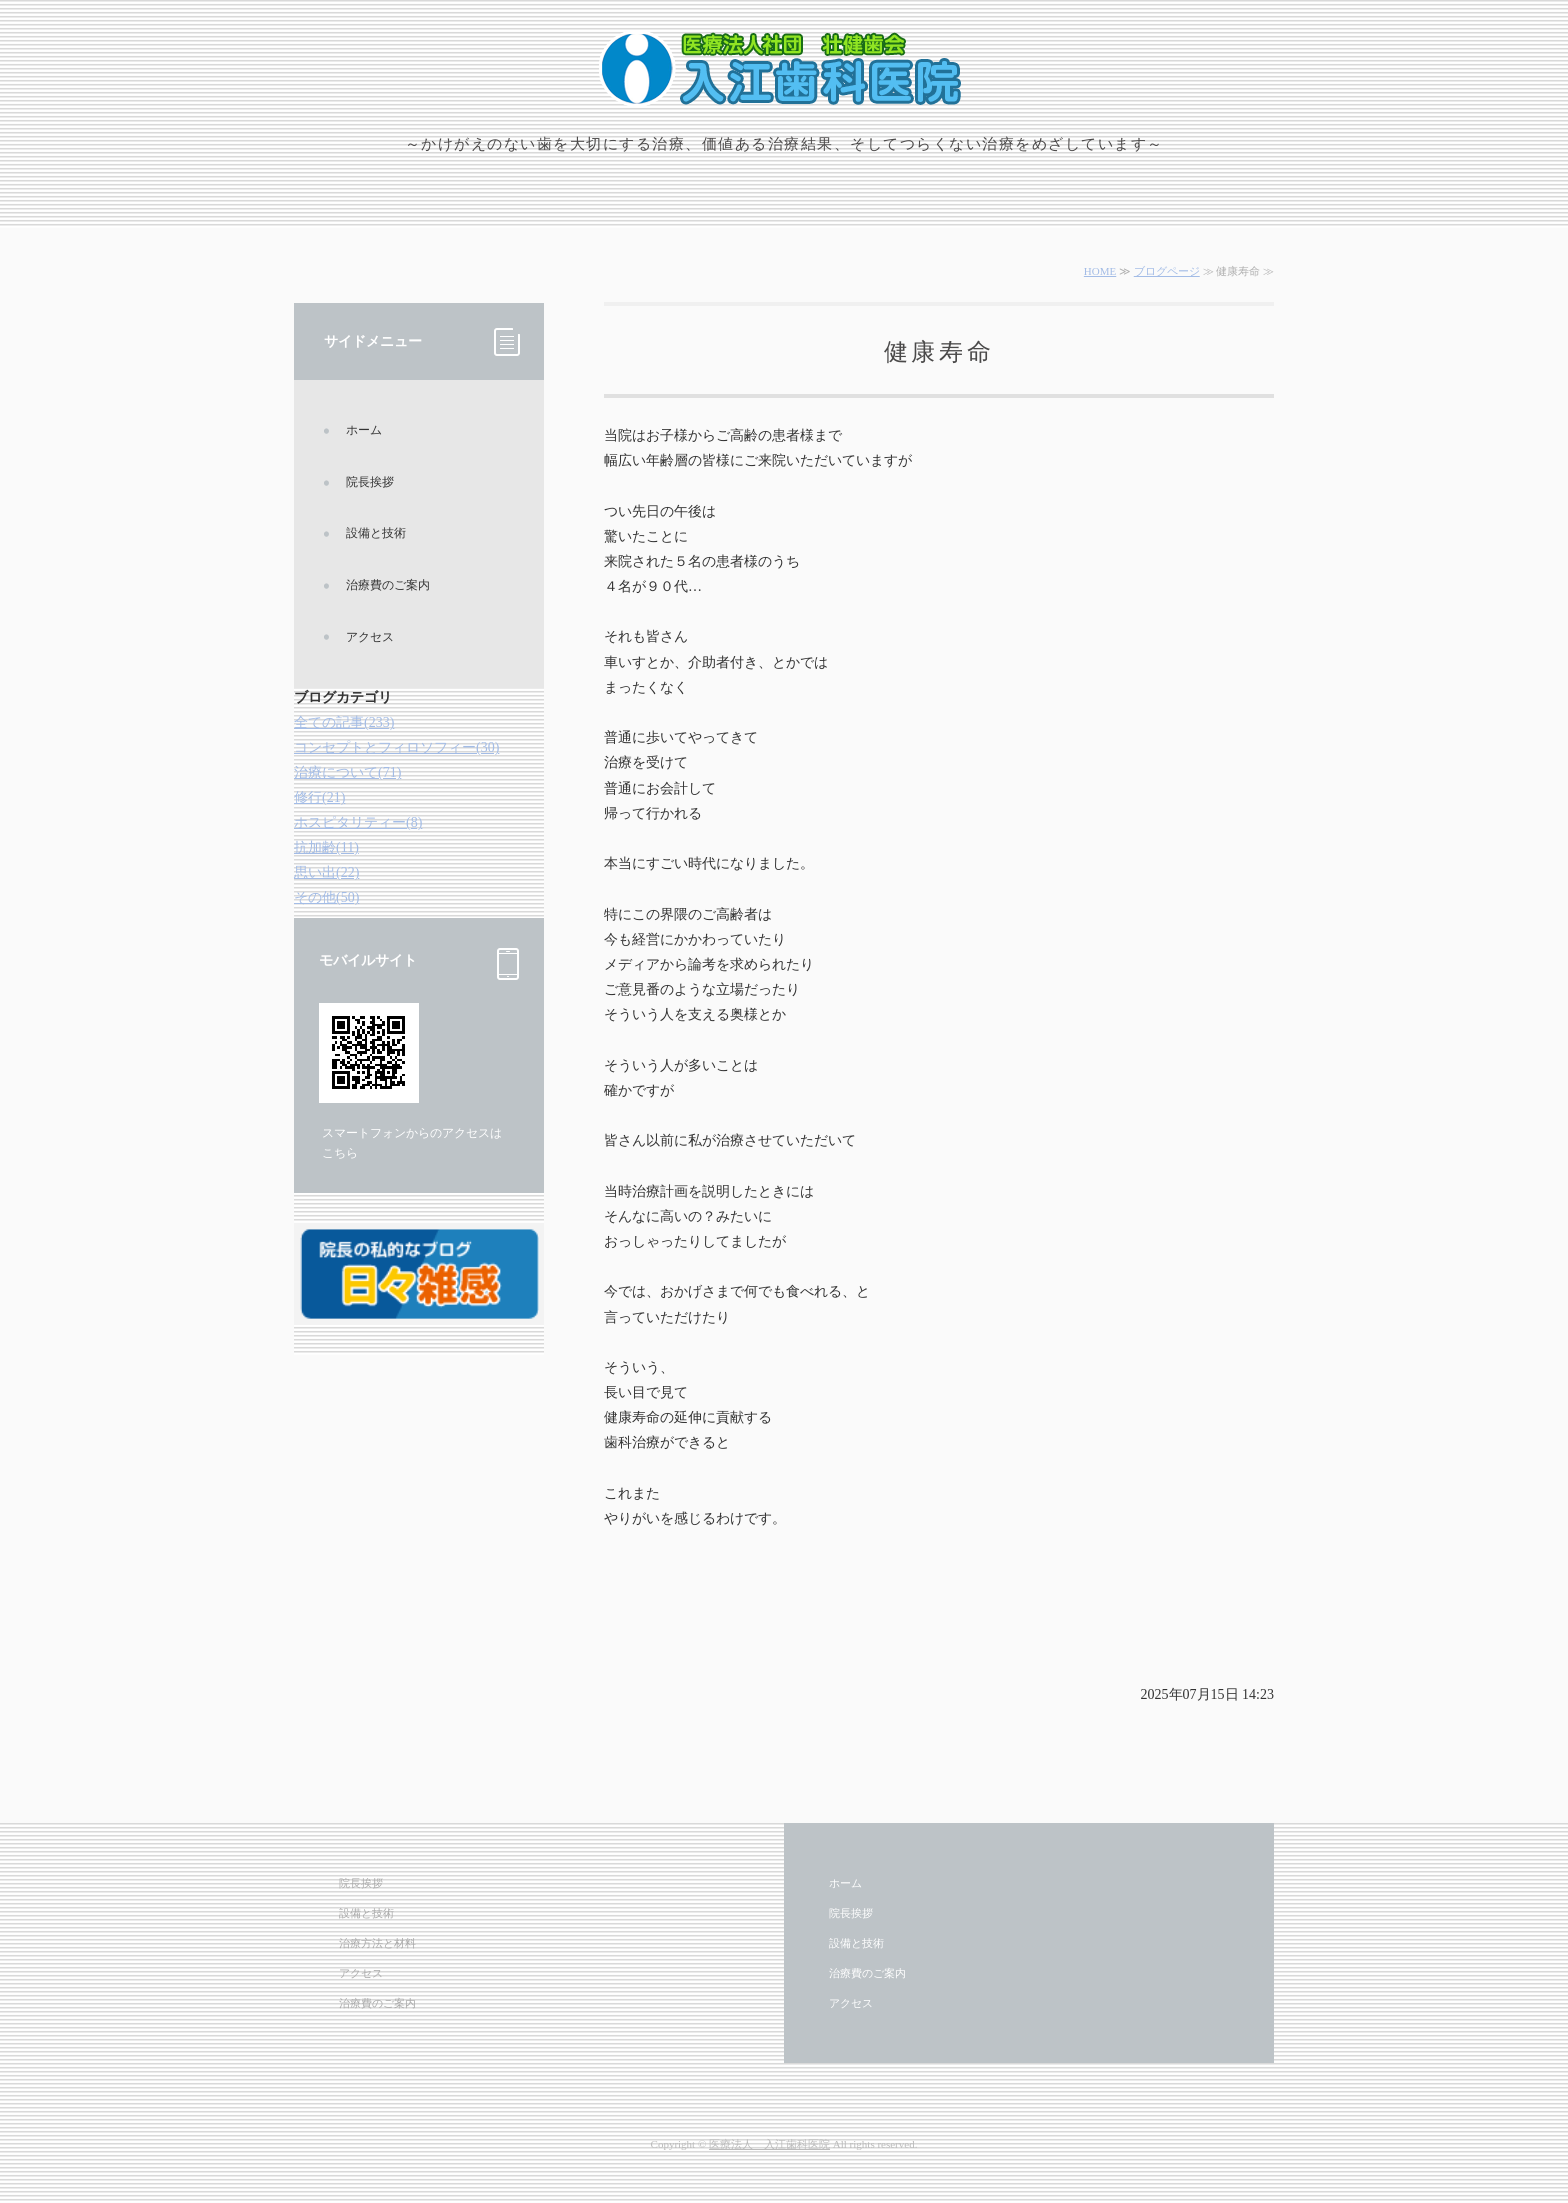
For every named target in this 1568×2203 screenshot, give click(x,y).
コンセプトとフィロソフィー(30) (396, 747)
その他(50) (326, 897)
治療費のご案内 (388, 585)
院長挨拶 (370, 482)
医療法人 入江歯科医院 (769, 2144)
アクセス (370, 637)
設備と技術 (376, 533)
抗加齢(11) (326, 847)
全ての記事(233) (344, 722)
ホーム (364, 430)
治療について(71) (347, 772)
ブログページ (1167, 271)
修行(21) (319, 797)
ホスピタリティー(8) (358, 822)
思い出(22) (326, 872)
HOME (1100, 271)
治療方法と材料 (377, 1943)
